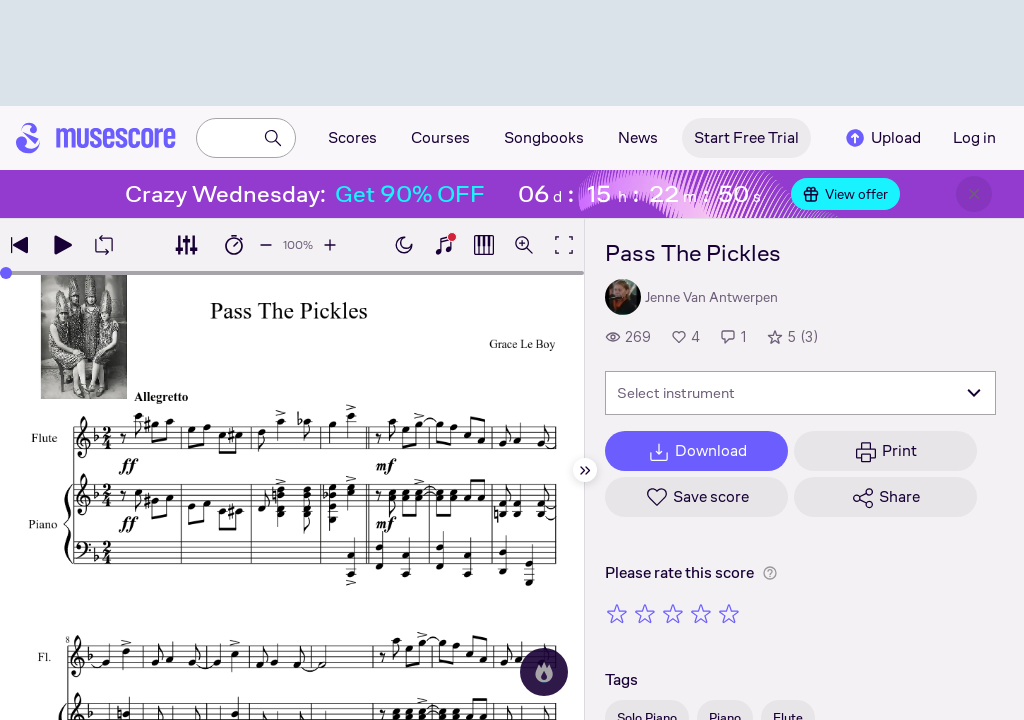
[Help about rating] (770, 573)
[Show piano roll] (484, 245)
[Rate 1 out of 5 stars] (617, 613)
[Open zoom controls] (524, 245)
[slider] (6, 273)
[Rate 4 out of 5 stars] (701, 613)
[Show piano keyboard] (444, 245)
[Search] (273, 138)
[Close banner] (974, 194)
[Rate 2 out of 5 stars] (645, 613)
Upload (882, 138)
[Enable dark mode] (404, 245)
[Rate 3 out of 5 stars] (673, 613)
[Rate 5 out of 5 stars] (729, 613)
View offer (845, 194)
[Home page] (96, 138)
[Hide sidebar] (585, 470)
